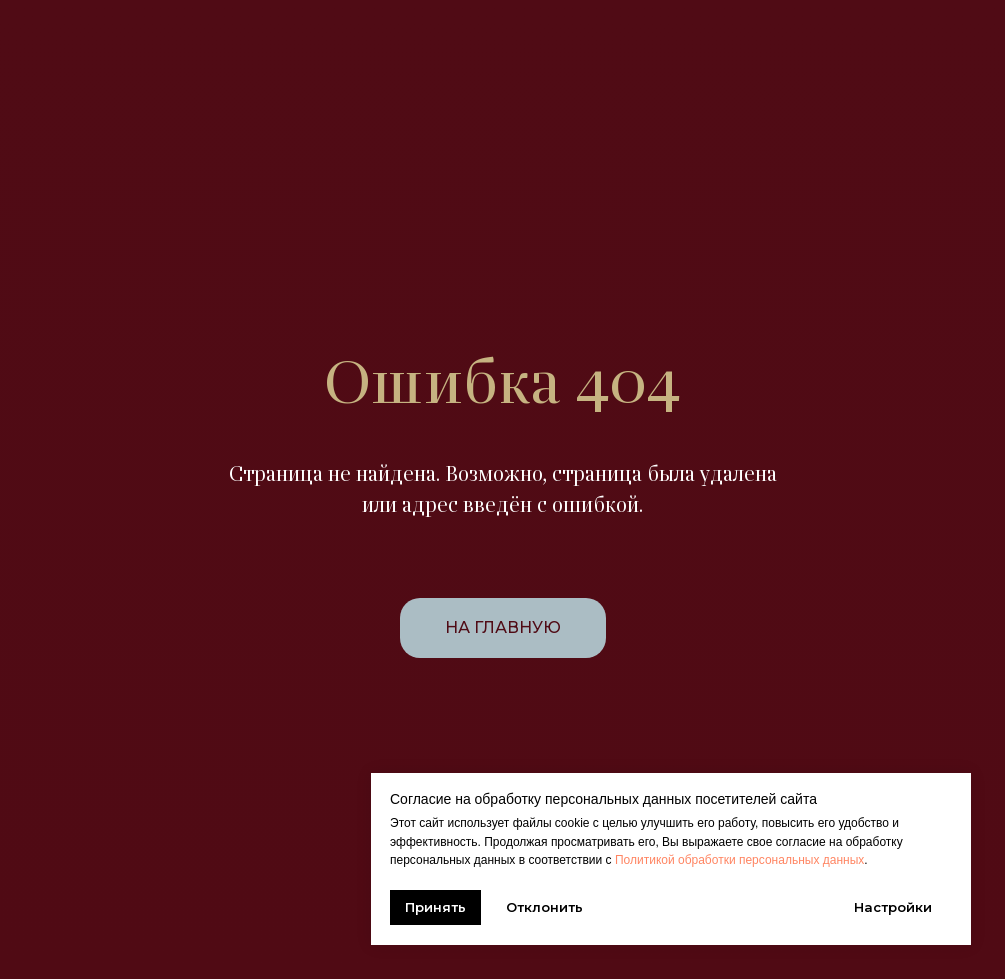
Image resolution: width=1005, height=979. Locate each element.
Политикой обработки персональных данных (739, 860)
